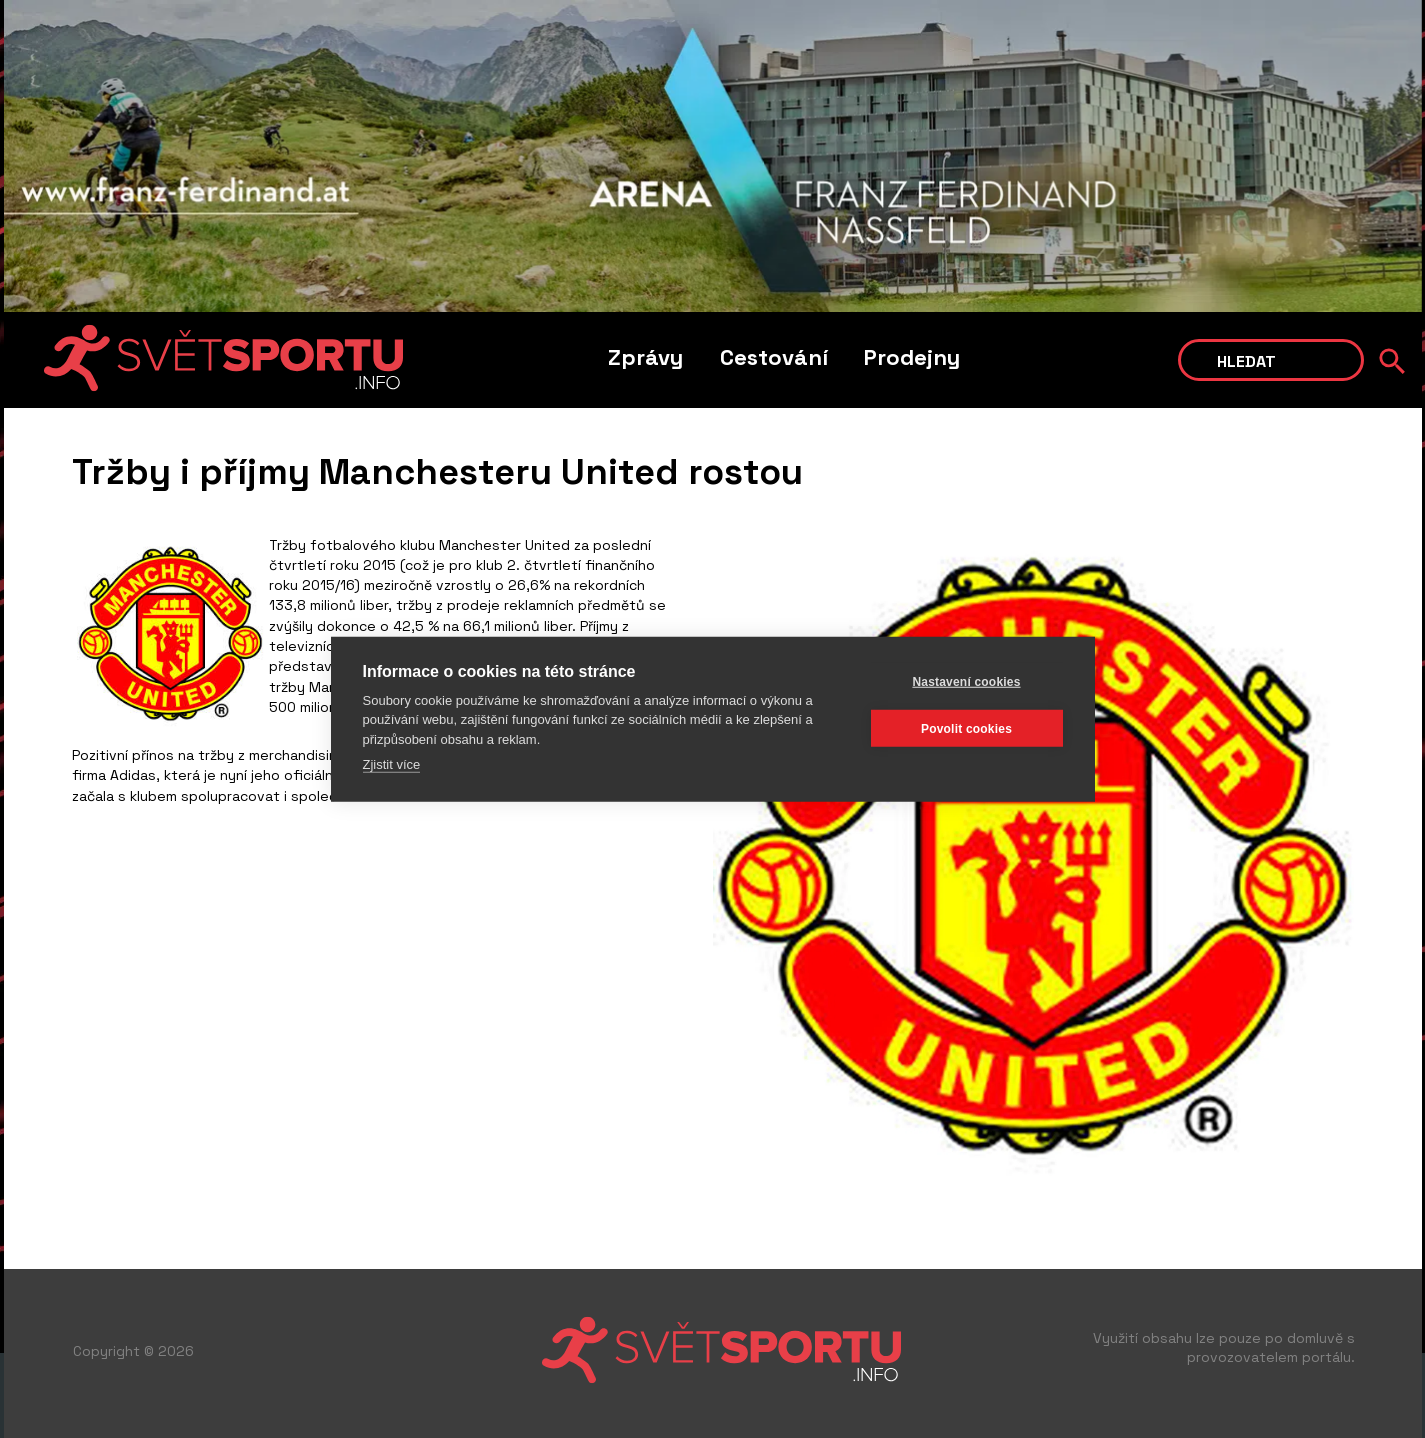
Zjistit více (392, 764)
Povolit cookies (966, 728)
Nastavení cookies (966, 681)
